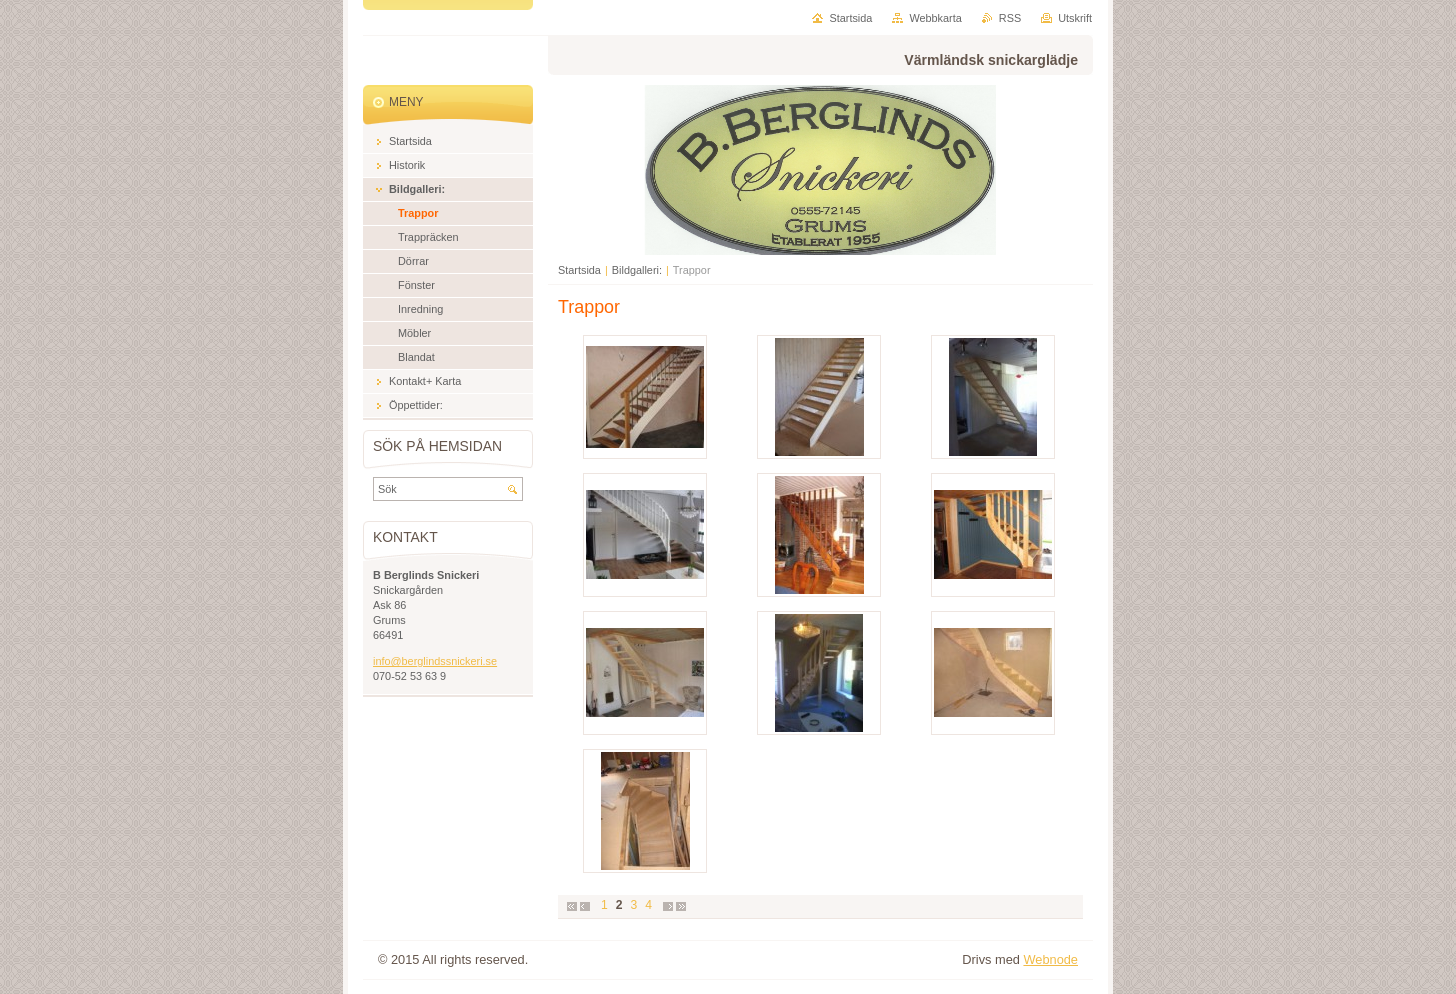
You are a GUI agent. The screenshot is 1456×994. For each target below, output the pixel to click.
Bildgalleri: (637, 270)
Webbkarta (935, 18)
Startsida (579, 270)
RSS (1010, 18)
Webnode (1050, 959)
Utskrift (1075, 18)
